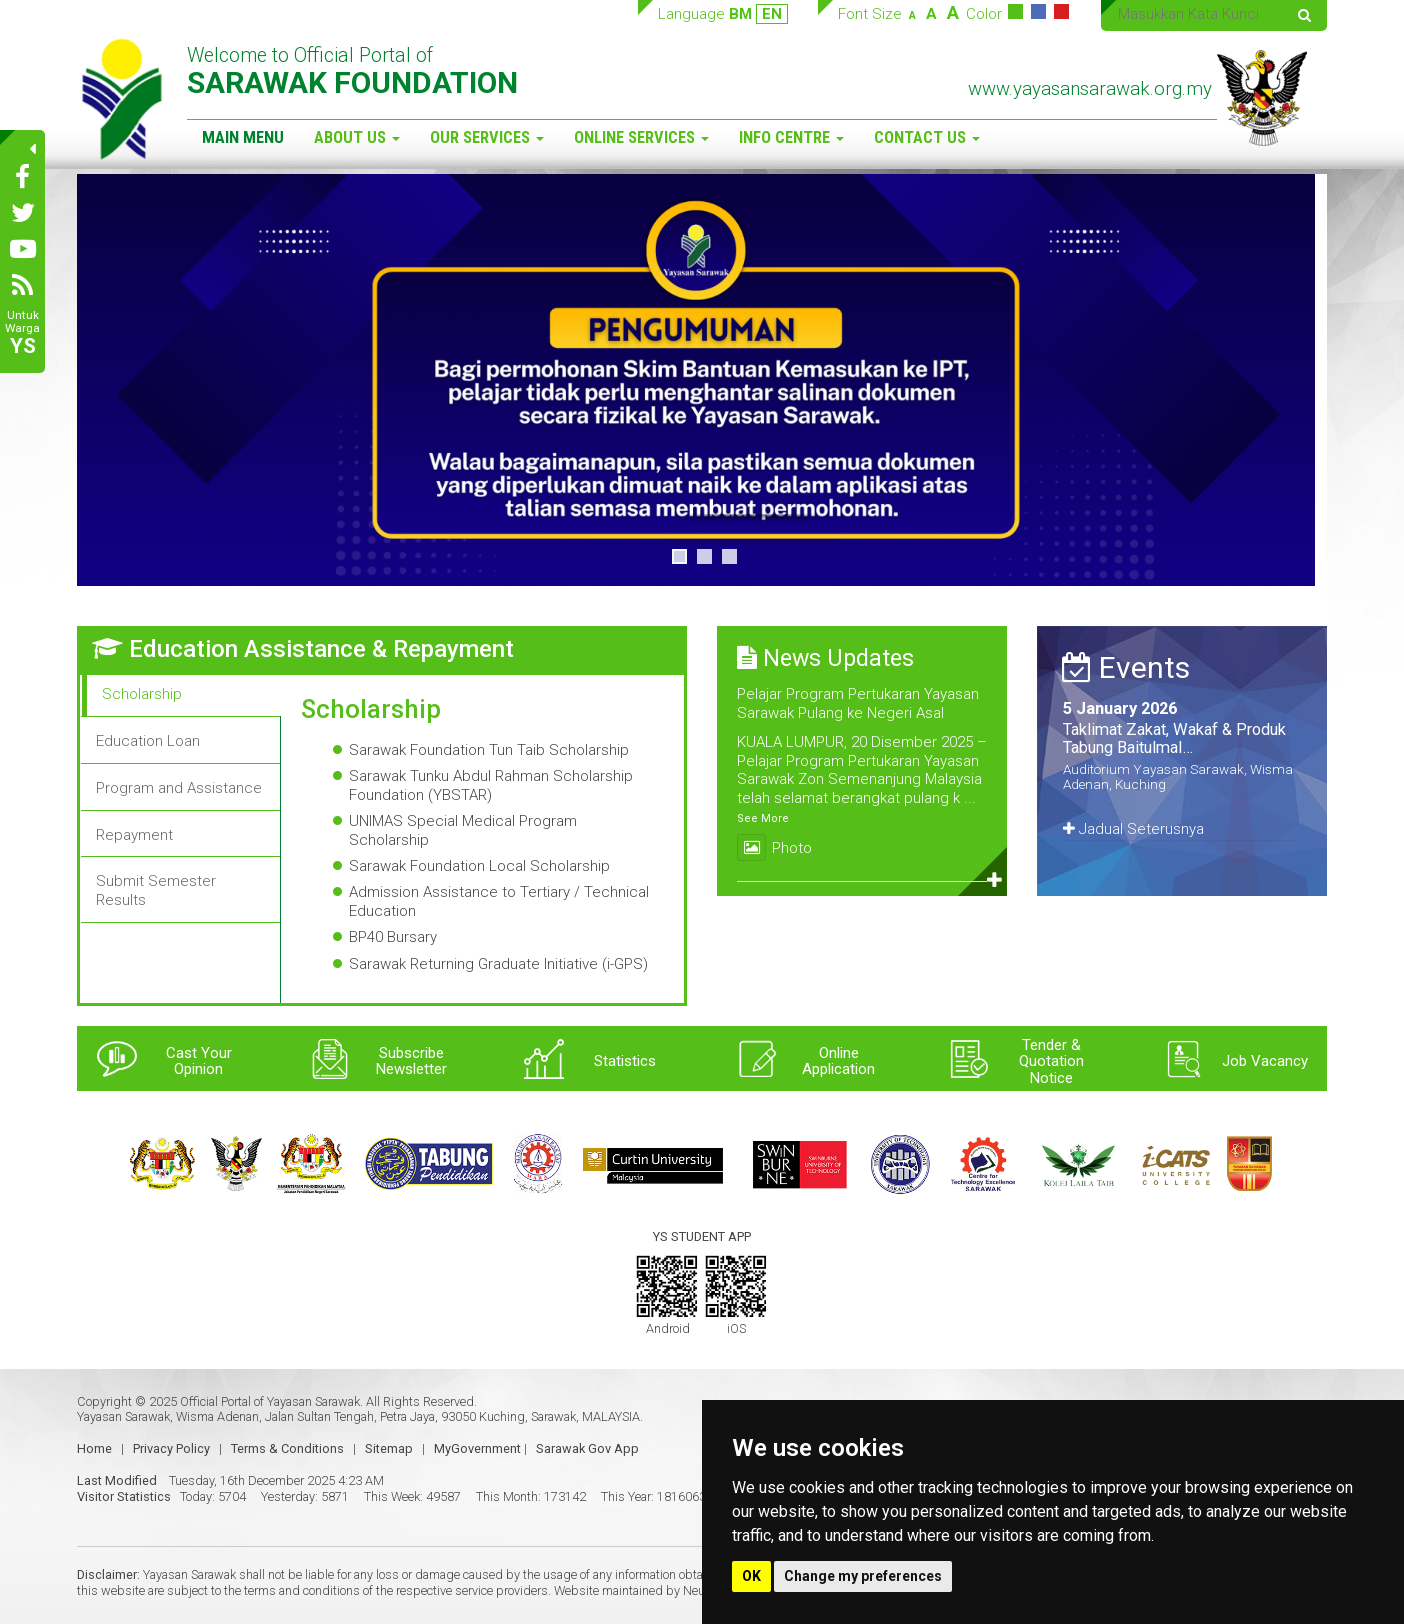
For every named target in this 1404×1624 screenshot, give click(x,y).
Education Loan (148, 741)
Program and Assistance (179, 788)
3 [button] (729, 556)
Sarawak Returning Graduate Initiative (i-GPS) (498, 964)
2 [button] (704, 556)
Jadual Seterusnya (1133, 829)
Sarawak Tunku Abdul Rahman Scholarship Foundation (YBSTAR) (491, 785)
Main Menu (243, 137)
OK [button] (751, 1576)
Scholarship (142, 694)
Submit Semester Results (156, 890)
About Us (357, 137)
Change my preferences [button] (863, 1576)
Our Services (487, 137)
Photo (774, 848)
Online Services (641, 137)
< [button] (102, 380)
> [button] (1302, 380)
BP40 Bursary (393, 937)
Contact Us (927, 137)
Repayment (134, 835)
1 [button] (679, 556)
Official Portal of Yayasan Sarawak (270, 1401)
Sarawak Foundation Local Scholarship (479, 866)
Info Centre (791, 137)
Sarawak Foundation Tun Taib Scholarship (489, 750)
